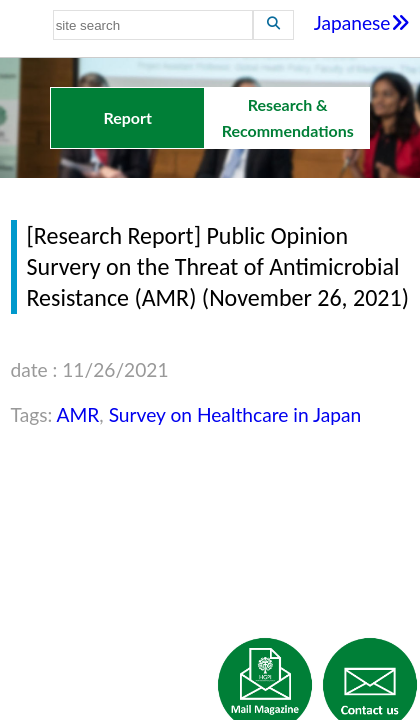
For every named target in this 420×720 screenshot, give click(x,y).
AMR (78, 414)
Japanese (362, 22)
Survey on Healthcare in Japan (235, 414)
